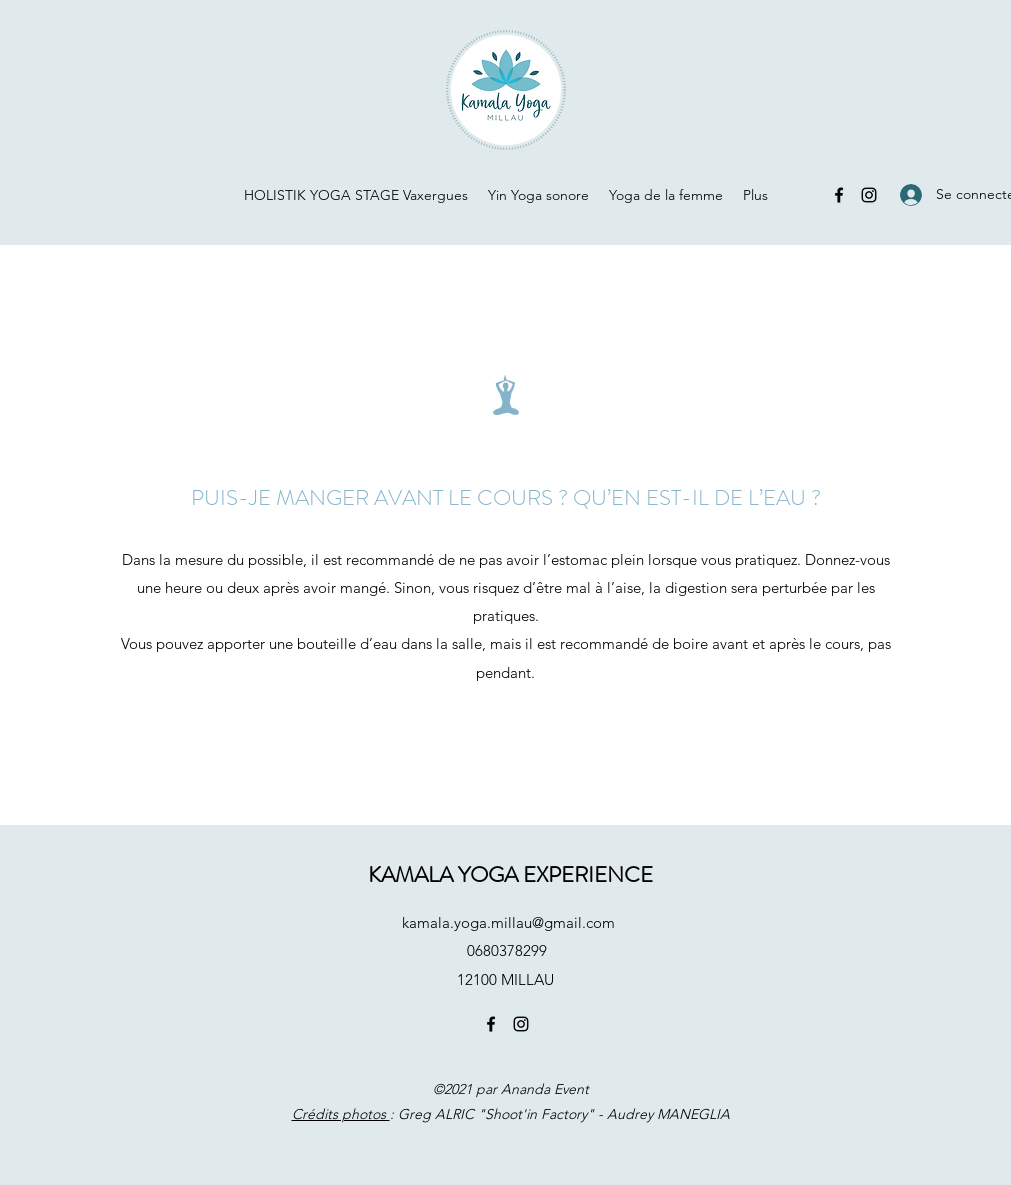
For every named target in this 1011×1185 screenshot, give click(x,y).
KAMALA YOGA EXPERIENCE (510, 874)
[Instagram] (869, 195)
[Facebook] (839, 195)
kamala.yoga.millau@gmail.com (508, 922)
